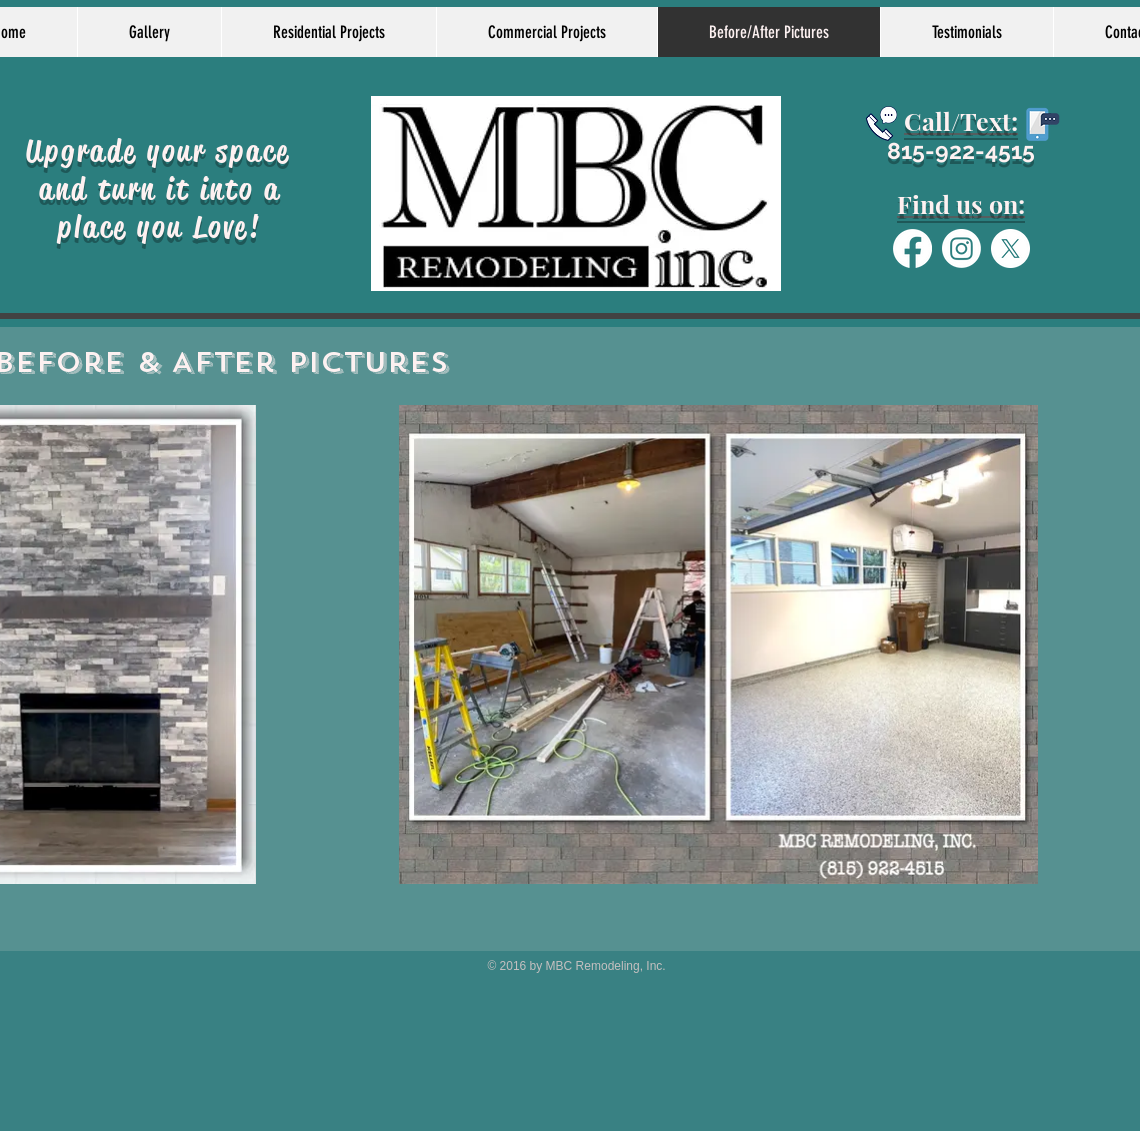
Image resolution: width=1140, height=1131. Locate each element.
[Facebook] (912, 248)
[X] (1010, 248)
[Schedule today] (881, 123)
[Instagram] (961, 248)
